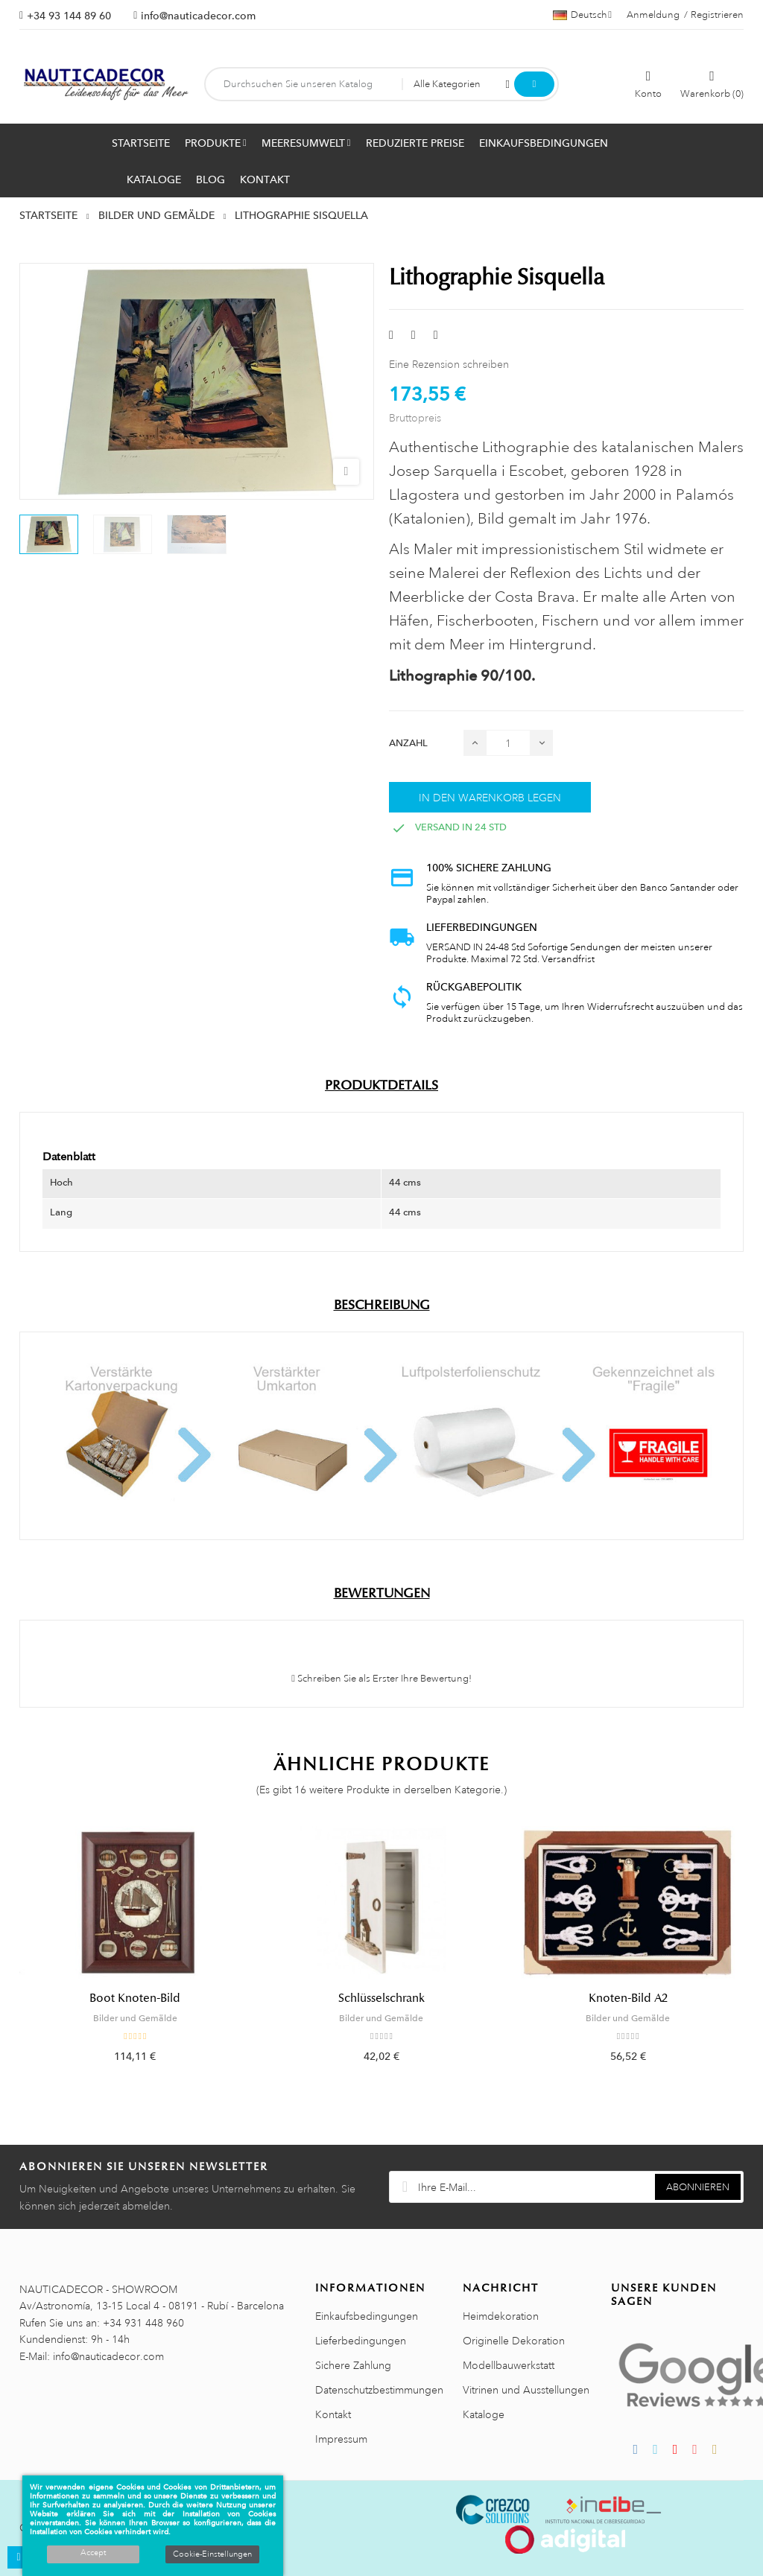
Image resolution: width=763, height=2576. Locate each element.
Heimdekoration (501, 2316)
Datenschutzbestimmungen (379, 2390)
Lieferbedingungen (360, 2340)
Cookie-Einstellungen (212, 2554)
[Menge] (508, 743)
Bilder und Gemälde (135, 2018)
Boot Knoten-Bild (134, 1998)
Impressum (341, 2439)
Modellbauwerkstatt (508, 2365)
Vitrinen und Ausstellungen (526, 2390)
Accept (93, 2553)
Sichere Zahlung (353, 2365)
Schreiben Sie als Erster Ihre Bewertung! (381, 1679)
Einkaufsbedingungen (366, 2316)
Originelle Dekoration (514, 2340)
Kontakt (333, 2414)
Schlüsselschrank (381, 1998)
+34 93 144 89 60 (69, 15)
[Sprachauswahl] (582, 15)
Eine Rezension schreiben (449, 364)
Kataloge (483, 2414)
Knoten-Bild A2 (628, 1998)
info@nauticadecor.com (198, 15)
